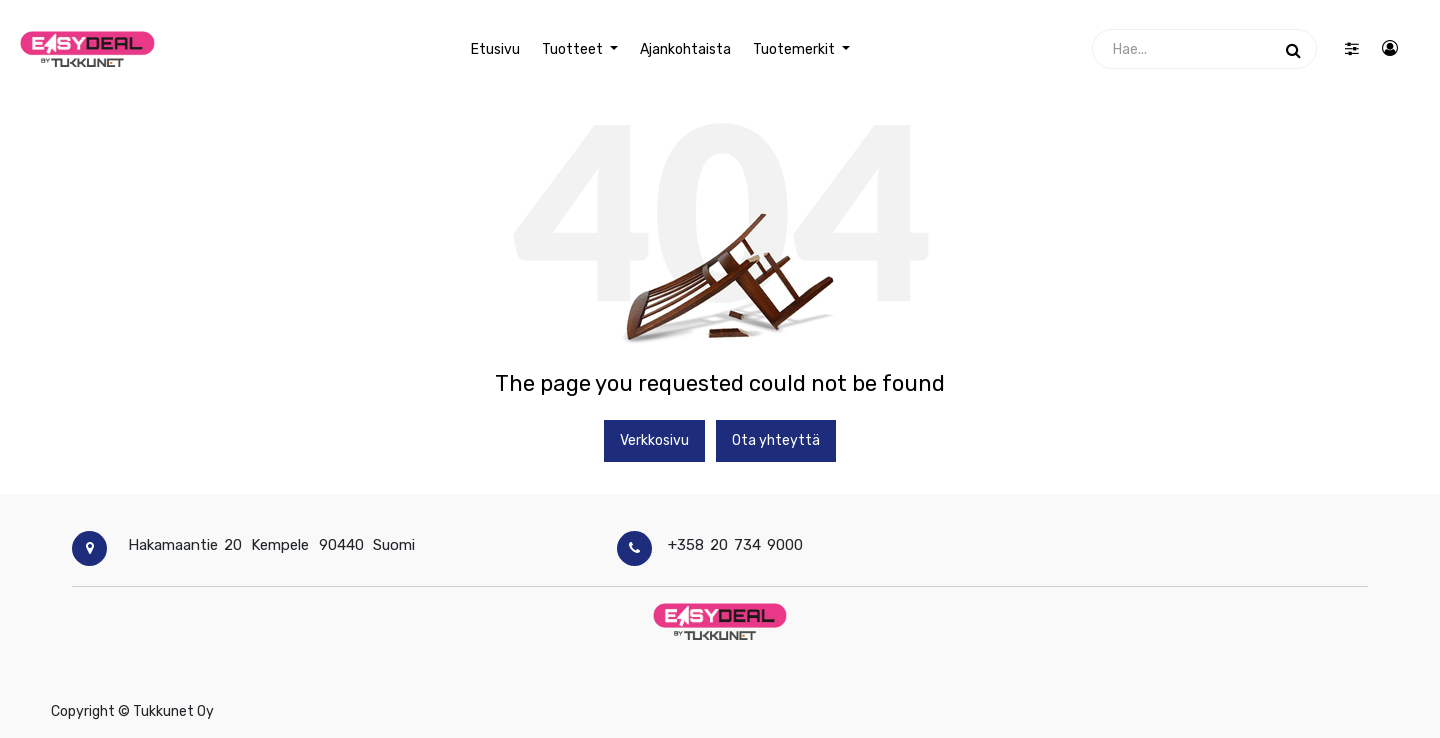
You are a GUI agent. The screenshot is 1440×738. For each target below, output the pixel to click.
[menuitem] (494, 49)
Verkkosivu (654, 440)
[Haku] (1293, 49)
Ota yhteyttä (776, 440)
